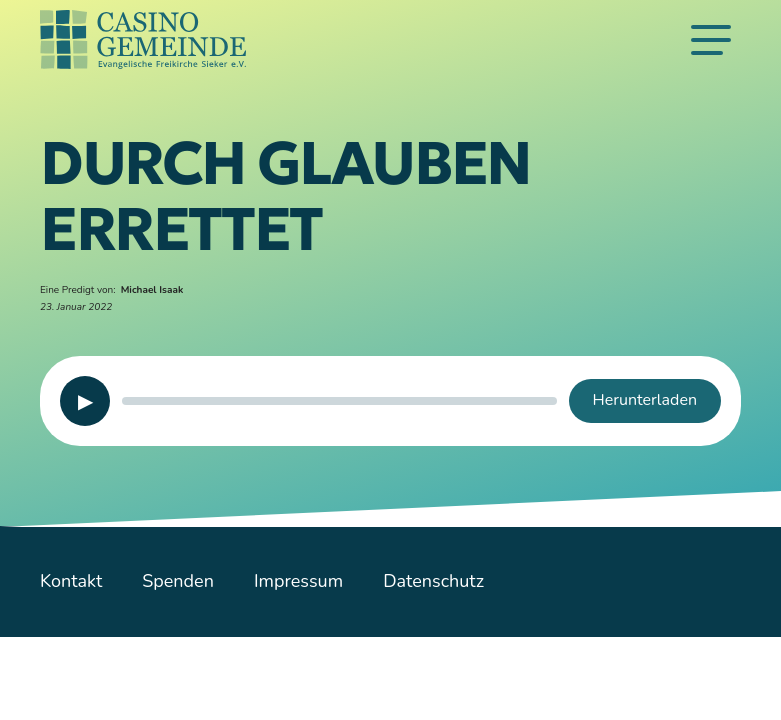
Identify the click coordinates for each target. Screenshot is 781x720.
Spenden (178, 581)
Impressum (298, 581)
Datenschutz (433, 581)
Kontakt (71, 581)
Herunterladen (645, 400)
